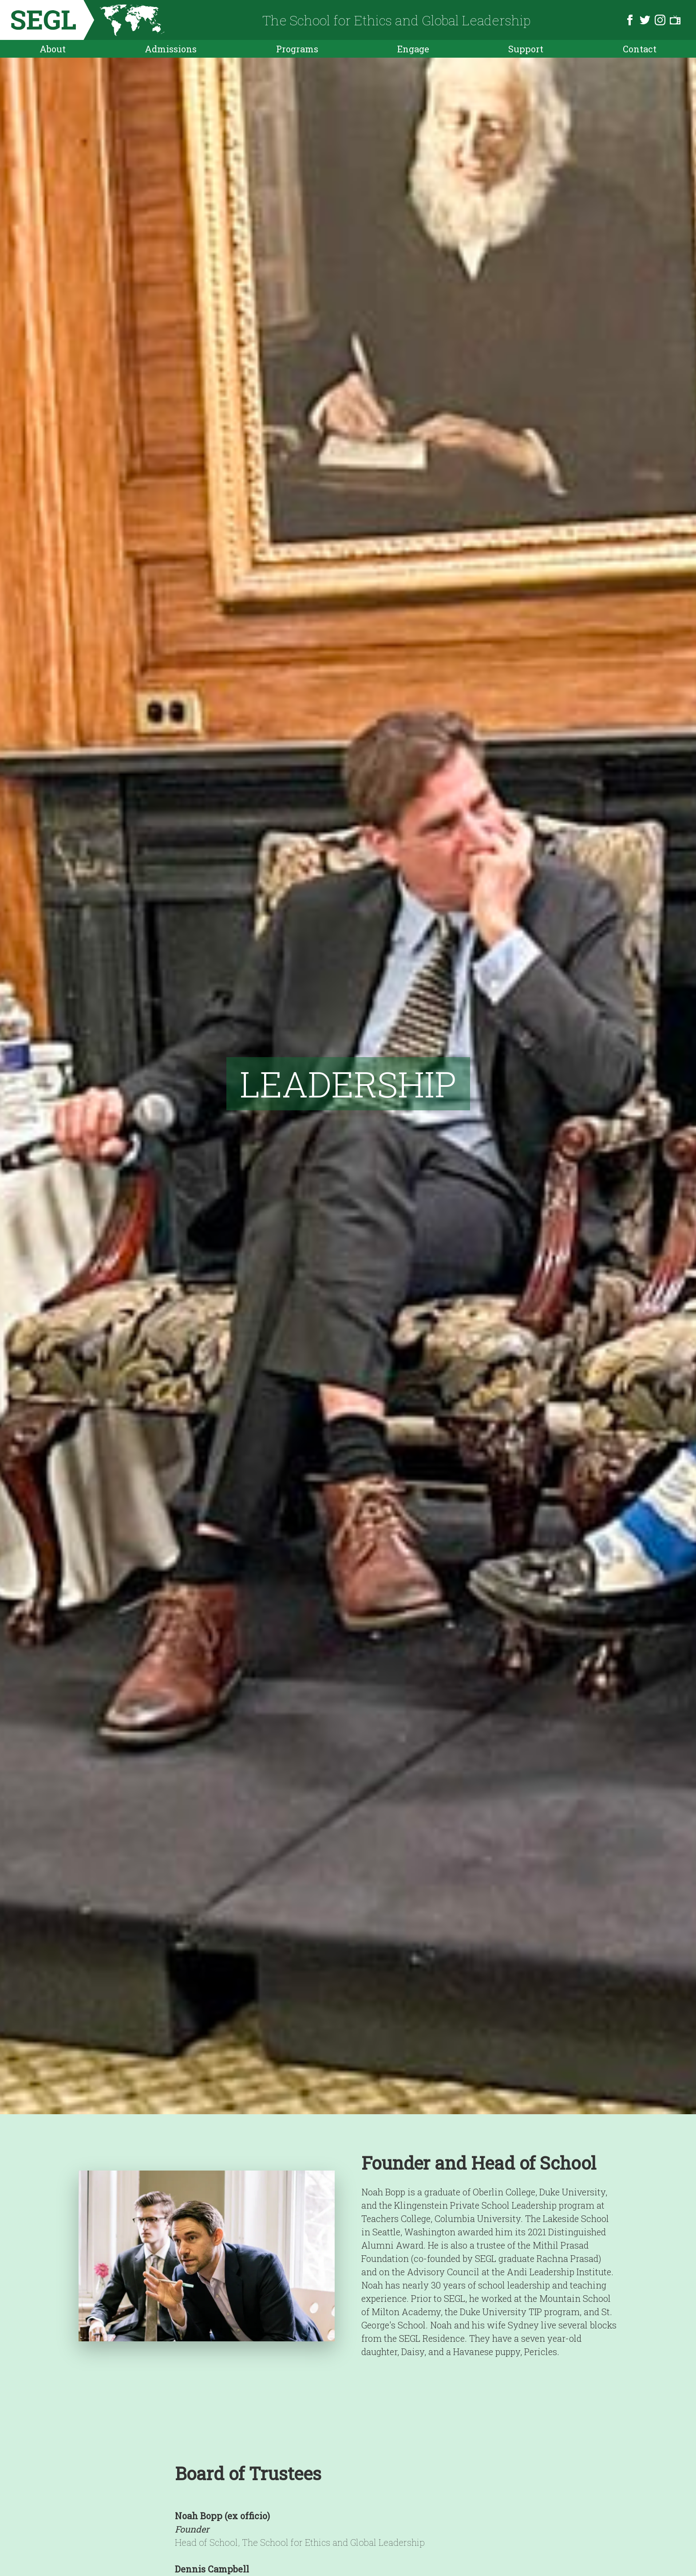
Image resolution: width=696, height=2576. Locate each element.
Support (525, 49)
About (53, 49)
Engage (413, 49)
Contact (639, 49)
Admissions (171, 49)
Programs (297, 49)
